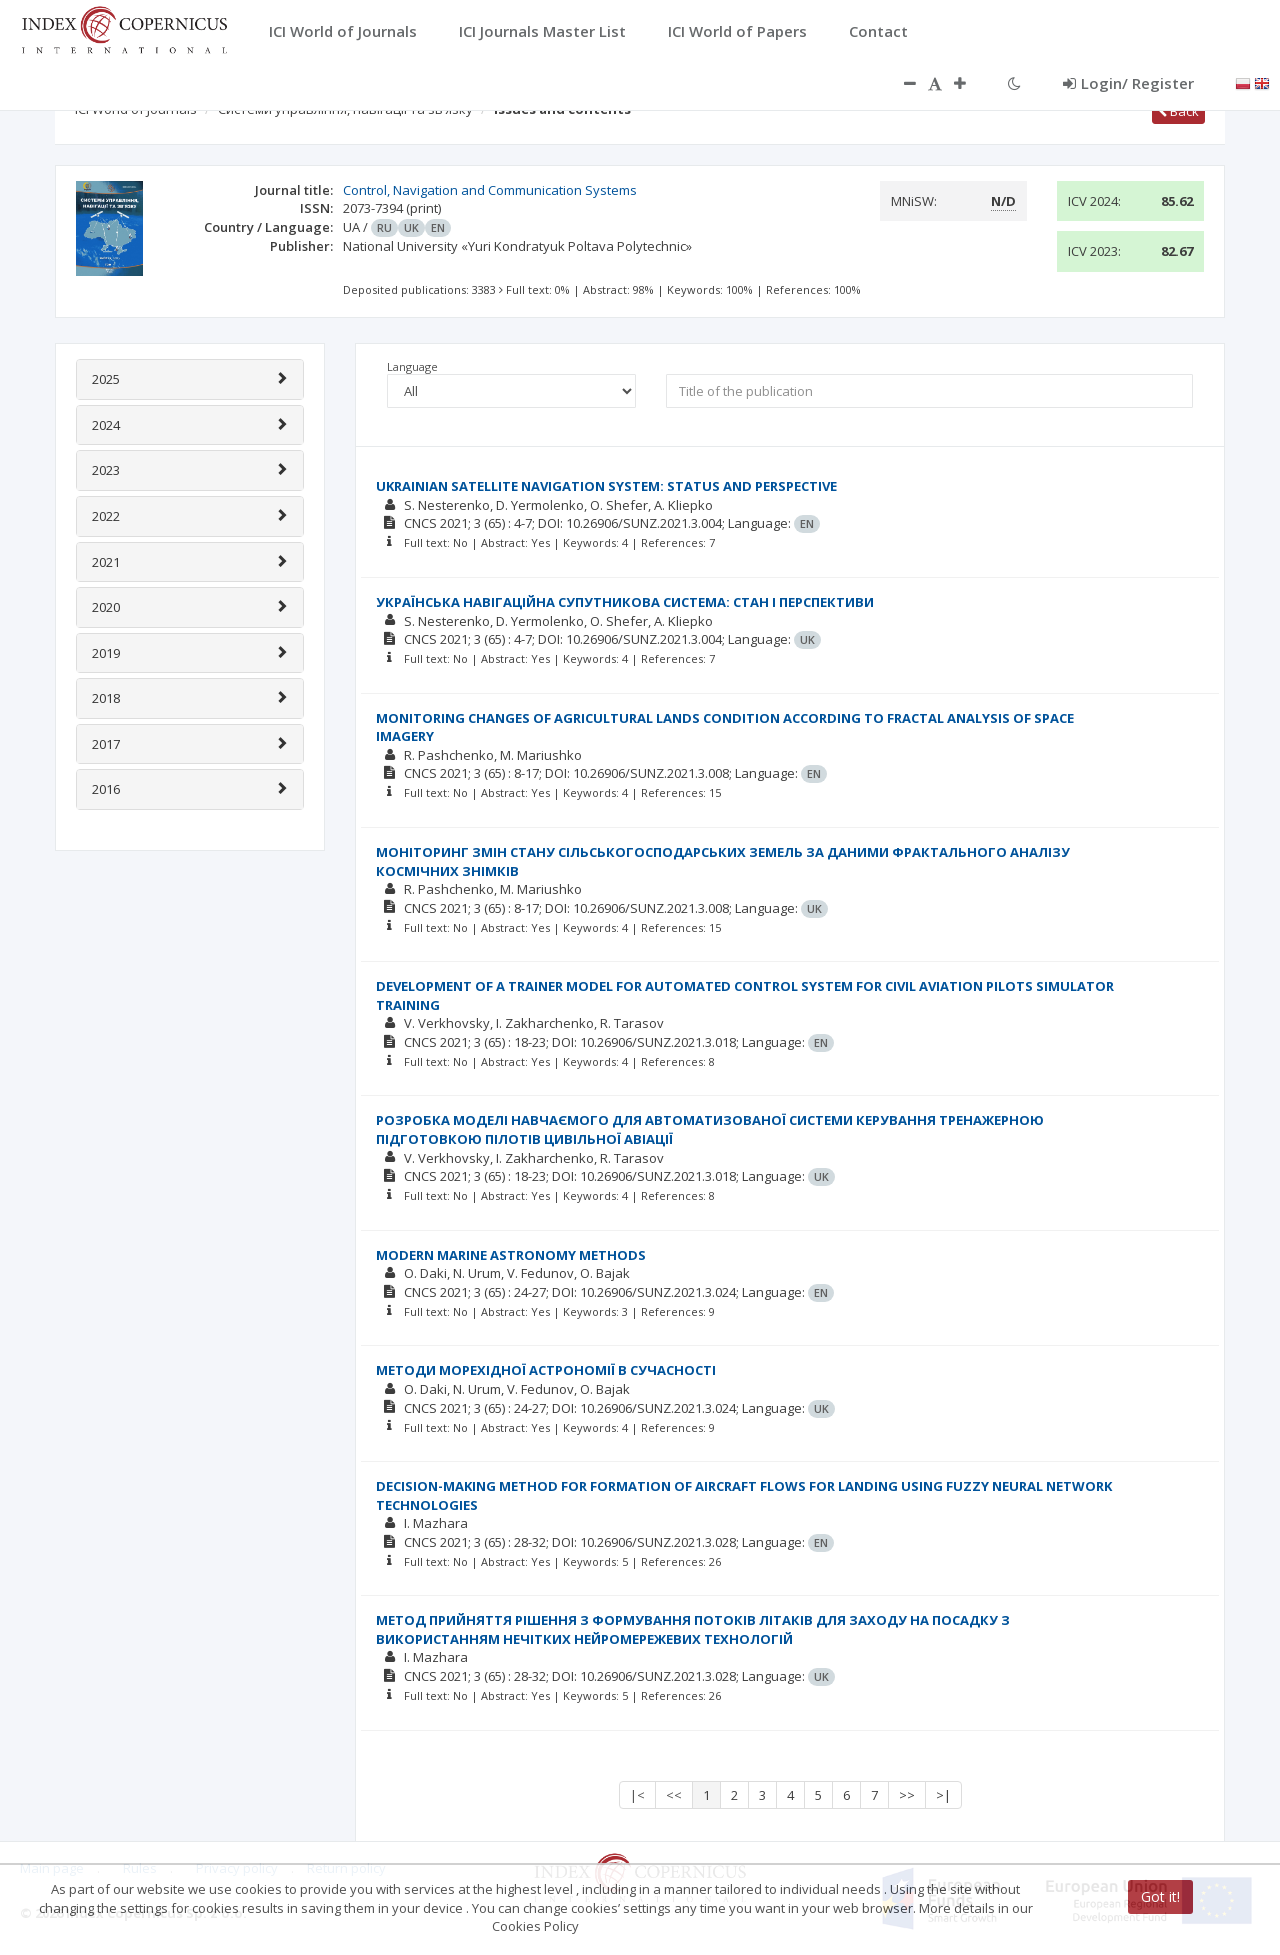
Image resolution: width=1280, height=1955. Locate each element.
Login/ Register (1128, 83)
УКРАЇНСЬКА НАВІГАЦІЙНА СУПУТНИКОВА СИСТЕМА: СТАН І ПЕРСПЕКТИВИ (625, 602)
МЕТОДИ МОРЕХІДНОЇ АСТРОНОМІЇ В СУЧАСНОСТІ (546, 1370)
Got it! (1160, 1896)
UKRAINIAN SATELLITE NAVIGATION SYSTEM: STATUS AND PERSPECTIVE (606, 486)
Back (1178, 111)
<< (674, 1795)
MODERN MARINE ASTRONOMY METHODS (511, 1255)
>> (907, 1795)
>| (943, 1795)
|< (637, 1795)
